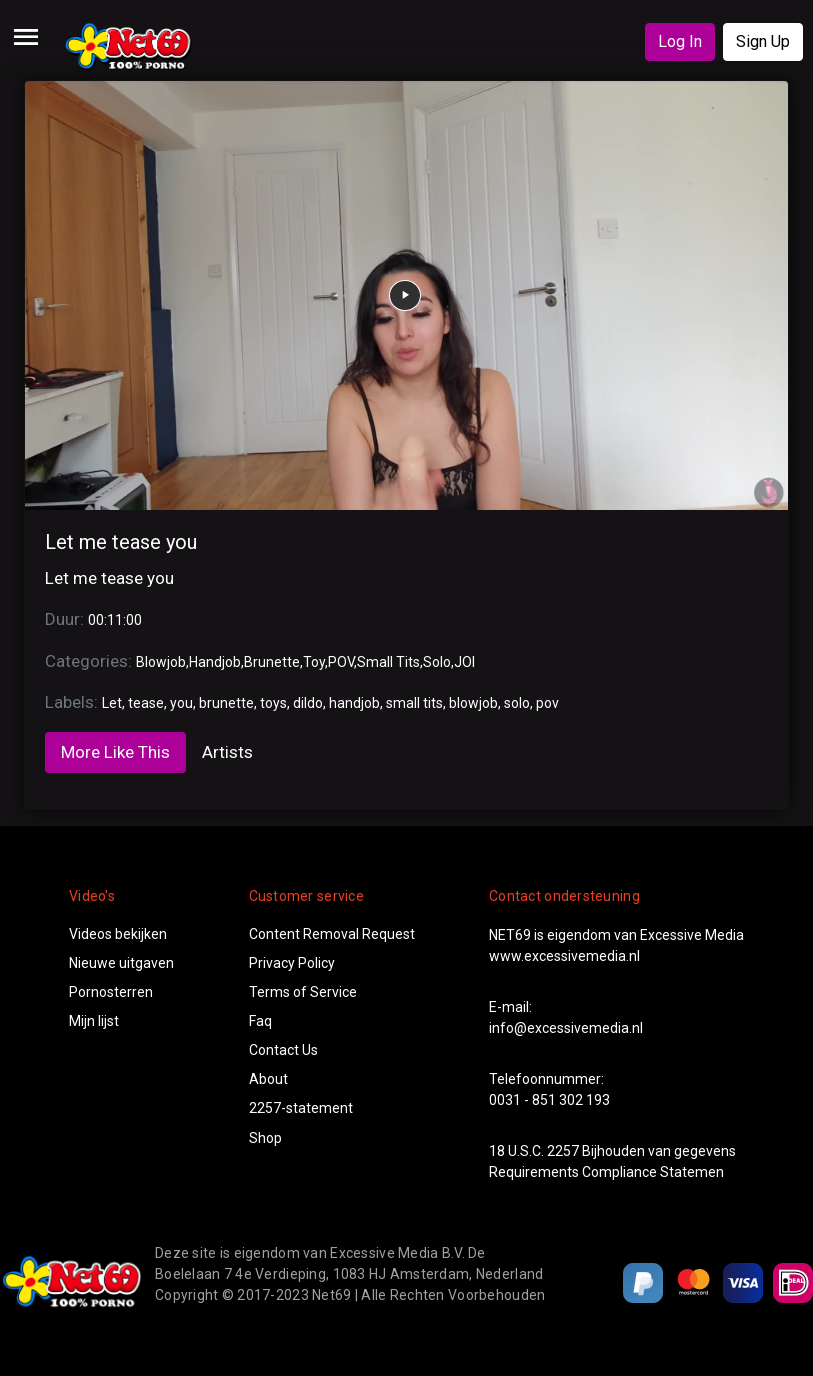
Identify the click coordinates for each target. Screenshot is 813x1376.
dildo (308, 703)
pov (547, 703)
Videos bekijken (118, 934)
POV (341, 662)
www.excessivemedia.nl (564, 956)
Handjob (215, 662)
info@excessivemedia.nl (566, 1028)
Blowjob (161, 662)
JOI (464, 662)
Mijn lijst (94, 1021)
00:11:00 (115, 620)
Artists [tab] (227, 752)
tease (146, 703)
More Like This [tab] (115, 752)
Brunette (272, 662)
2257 (563, 1151)
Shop (265, 1138)
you (181, 703)
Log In (680, 41)
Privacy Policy (292, 963)
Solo (437, 662)
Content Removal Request (332, 934)
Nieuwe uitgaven (121, 963)
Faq (260, 1021)
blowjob (473, 703)
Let (112, 703)
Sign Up (763, 41)
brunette (226, 703)
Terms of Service (303, 992)
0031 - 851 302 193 (549, 1100)
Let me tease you (121, 542)
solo (517, 703)
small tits (414, 703)
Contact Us (283, 1050)
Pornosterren (111, 992)
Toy (314, 662)
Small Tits (388, 662)
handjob (354, 703)
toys (273, 703)
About (268, 1079)
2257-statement (301, 1108)
